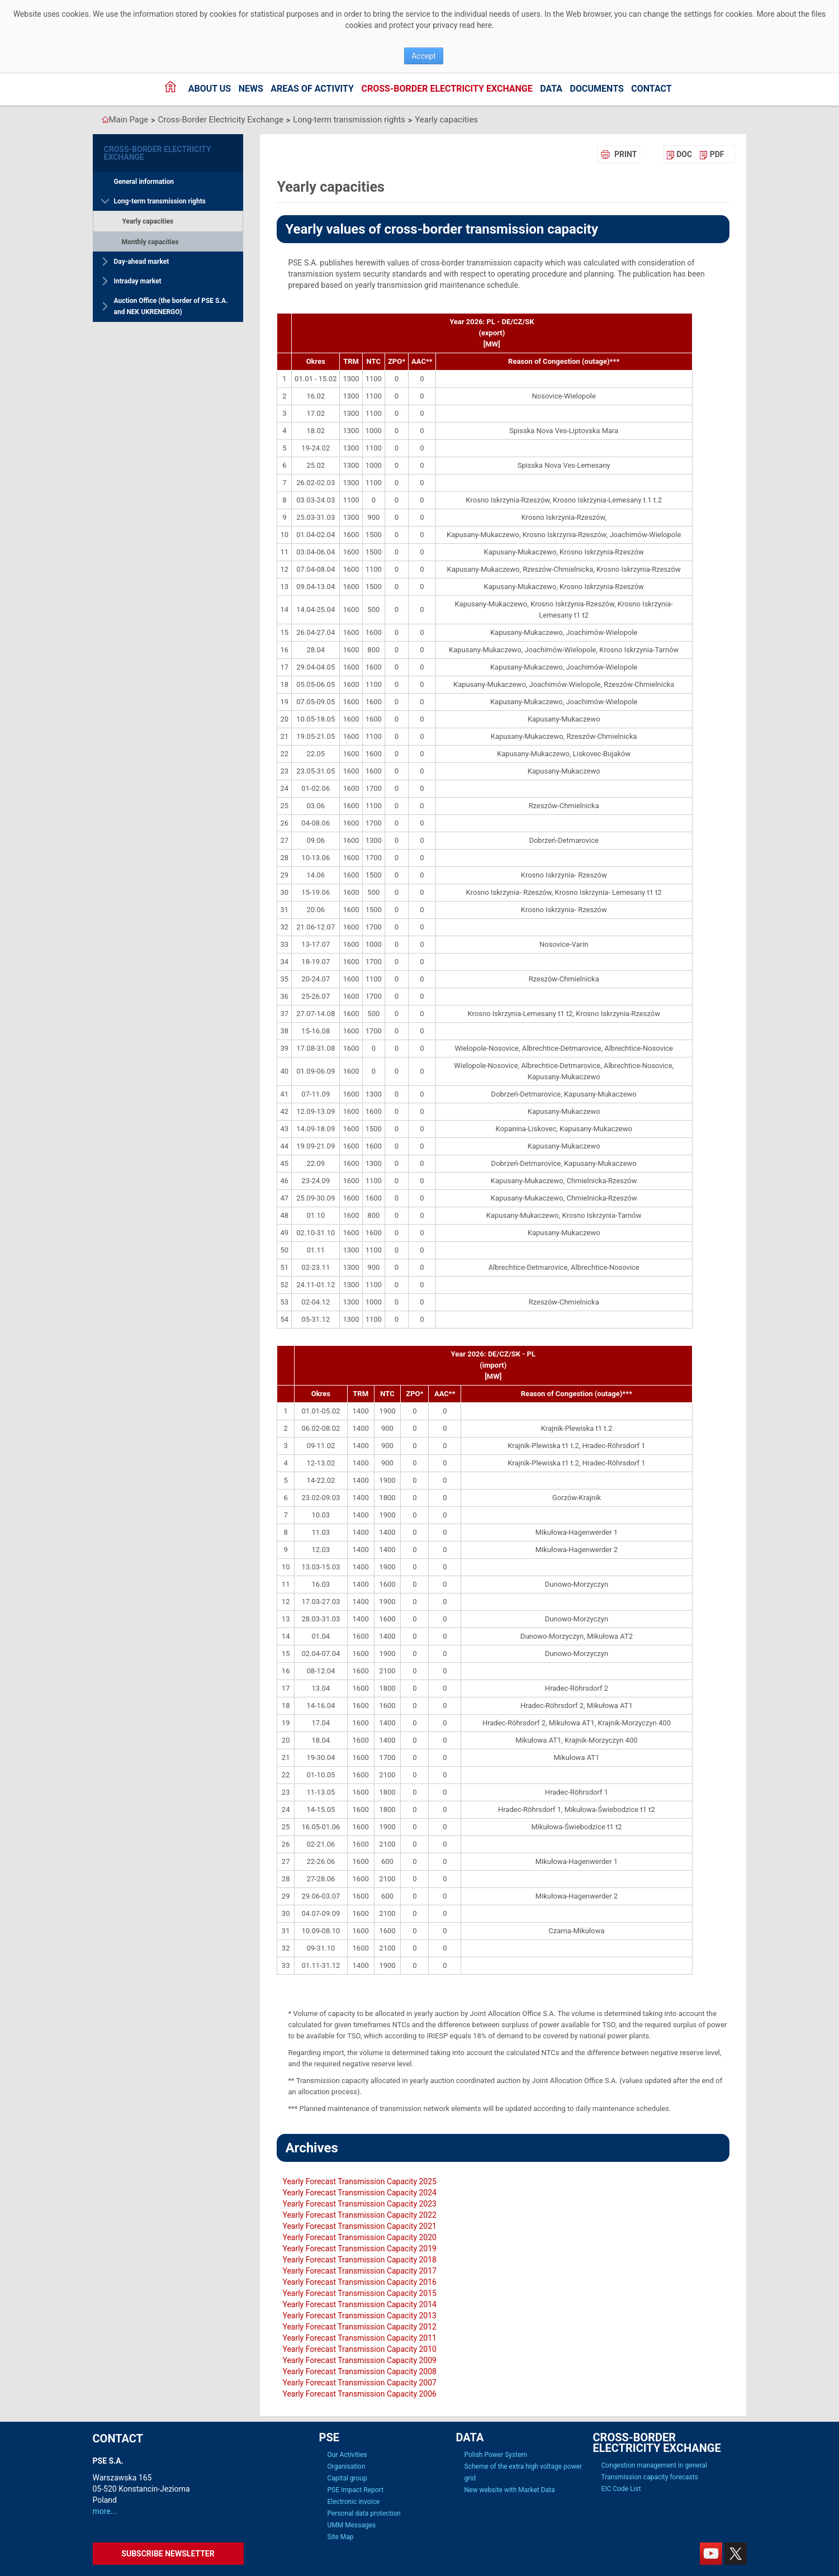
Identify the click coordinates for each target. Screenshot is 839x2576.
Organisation (347, 2466)
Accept (423, 55)
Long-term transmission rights (349, 120)
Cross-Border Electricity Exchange (447, 88)
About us (209, 88)
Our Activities (347, 2455)
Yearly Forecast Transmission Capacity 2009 (359, 2360)
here (484, 25)
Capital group (347, 2478)
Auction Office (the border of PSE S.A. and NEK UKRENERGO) (171, 306)
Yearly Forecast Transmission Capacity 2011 (359, 2337)
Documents (597, 88)
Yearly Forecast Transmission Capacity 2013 (359, 2315)
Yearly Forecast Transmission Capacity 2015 (359, 2293)
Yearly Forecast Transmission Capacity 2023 (359, 2203)
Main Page (129, 120)
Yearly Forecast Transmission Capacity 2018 (359, 2259)
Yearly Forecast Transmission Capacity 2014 (359, 2304)
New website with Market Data (509, 2490)
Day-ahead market (141, 261)
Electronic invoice (354, 2502)
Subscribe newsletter (167, 2553)
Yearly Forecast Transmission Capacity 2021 (359, 2226)
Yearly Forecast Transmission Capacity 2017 (359, 2270)
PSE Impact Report (355, 2490)
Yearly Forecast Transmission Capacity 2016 (359, 2282)
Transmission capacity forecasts (649, 2477)
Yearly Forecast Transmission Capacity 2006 (359, 2393)
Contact (651, 88)
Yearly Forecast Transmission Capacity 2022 (359, 2214)
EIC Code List (621, 2489)
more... (105, 2511)
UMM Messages (352, 2525)
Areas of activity (312, 88)
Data (551, 88)
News (251, 88)
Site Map (341, 2537)
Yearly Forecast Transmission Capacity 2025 (359, 2181)
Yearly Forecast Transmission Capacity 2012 (359, 2326)
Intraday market (138, 281)
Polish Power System (496, 2455)
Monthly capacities (150, 242)
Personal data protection (364, 2513)
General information (144, 182)
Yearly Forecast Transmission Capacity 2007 (359, 2382)
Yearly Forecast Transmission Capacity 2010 (359, 2349)
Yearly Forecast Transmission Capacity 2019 (359, 2248)
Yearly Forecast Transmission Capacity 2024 (359, 2192)
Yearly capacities (446, 120)
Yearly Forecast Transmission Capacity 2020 (359, 2237)
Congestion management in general (654, 2465)
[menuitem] (679, 154)
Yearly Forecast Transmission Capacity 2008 (359, 2371)
